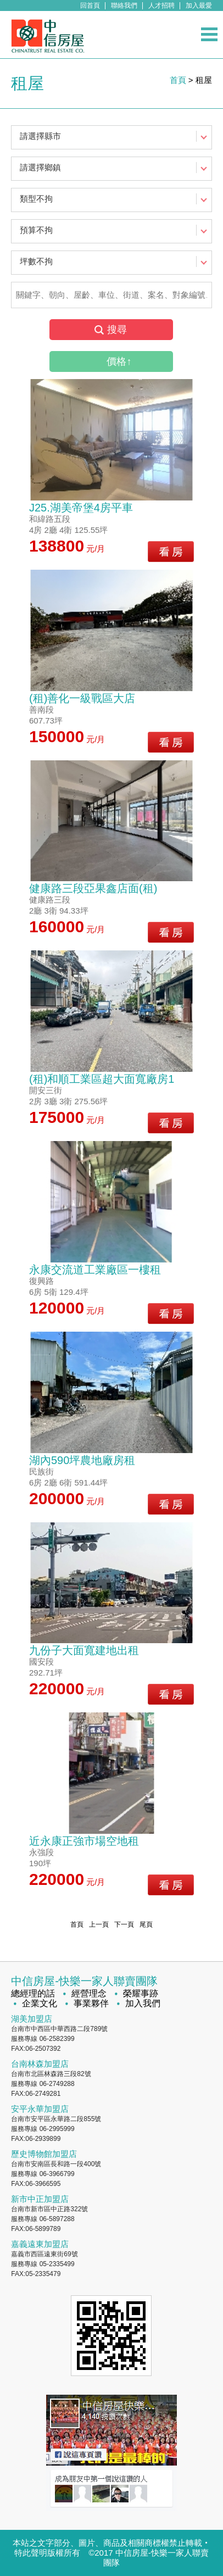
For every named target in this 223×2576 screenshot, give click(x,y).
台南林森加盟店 (40, 2063)
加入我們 (142, 2003)
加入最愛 (199, 5)
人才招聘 (161, 5)
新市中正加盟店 (40, 2199)
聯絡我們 (124, 5)
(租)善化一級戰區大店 (82, 698)
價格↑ (119, 361)
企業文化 (39, 2003)
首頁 (178, 80)
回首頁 (90, 5)
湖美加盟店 (31, 2018)
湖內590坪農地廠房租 (82, 1460)
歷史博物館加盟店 (44, 2153)
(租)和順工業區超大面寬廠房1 (101, 1079)
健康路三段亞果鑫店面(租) (93, 888)
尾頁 (146, 1924)
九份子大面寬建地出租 (84, 1650)
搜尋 (117, 329)
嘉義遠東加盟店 (40, 2244)
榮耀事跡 (140, 1993)
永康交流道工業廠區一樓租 (95, 1270)
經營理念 (89, 1993)
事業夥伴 (91, 2003)
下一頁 (124, 1924)
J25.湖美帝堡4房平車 (81, 508)
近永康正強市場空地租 (84, 1841)
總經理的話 (33, 1993)
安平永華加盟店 (40, 2108)
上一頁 (99, 1924)
